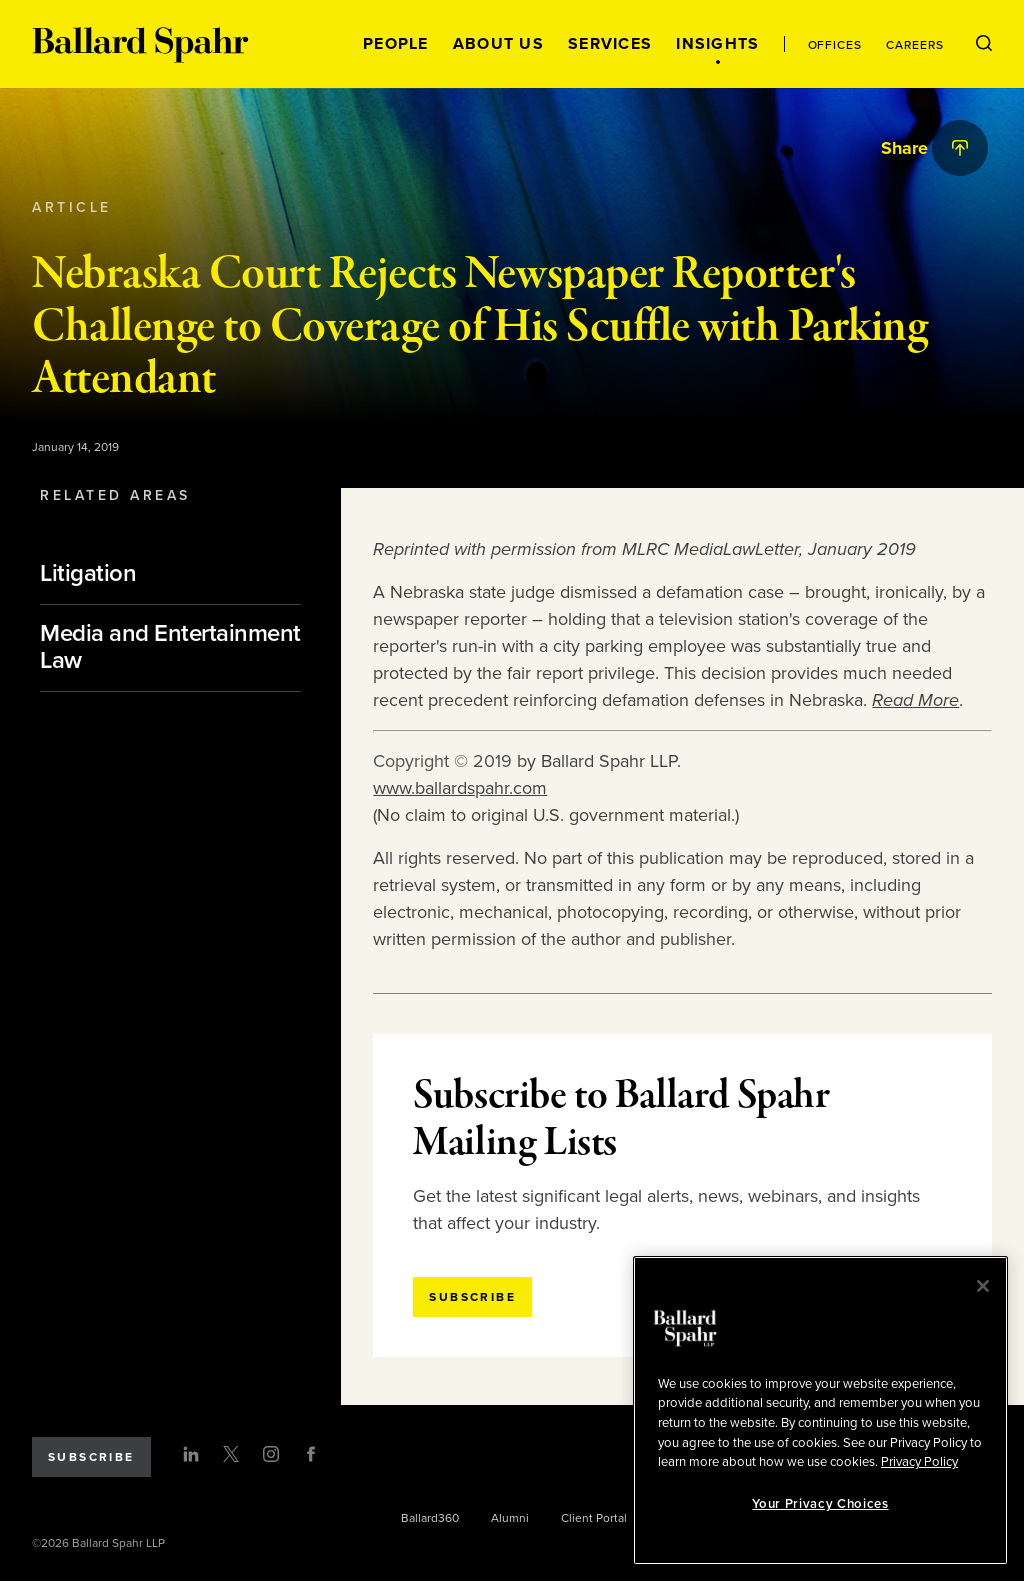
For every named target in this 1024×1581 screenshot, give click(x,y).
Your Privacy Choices (820, 1504)
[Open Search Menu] (984, 44)
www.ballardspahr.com (460, 788)
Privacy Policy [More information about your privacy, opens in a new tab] (919, 1462)
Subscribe (91, 1457)
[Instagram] (271, 1454)
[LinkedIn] (191, 1454)
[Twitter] (231, 1454)
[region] (820, 1410)
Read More (915, 700)
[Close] (983, 1286)
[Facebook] (311, 1454)
